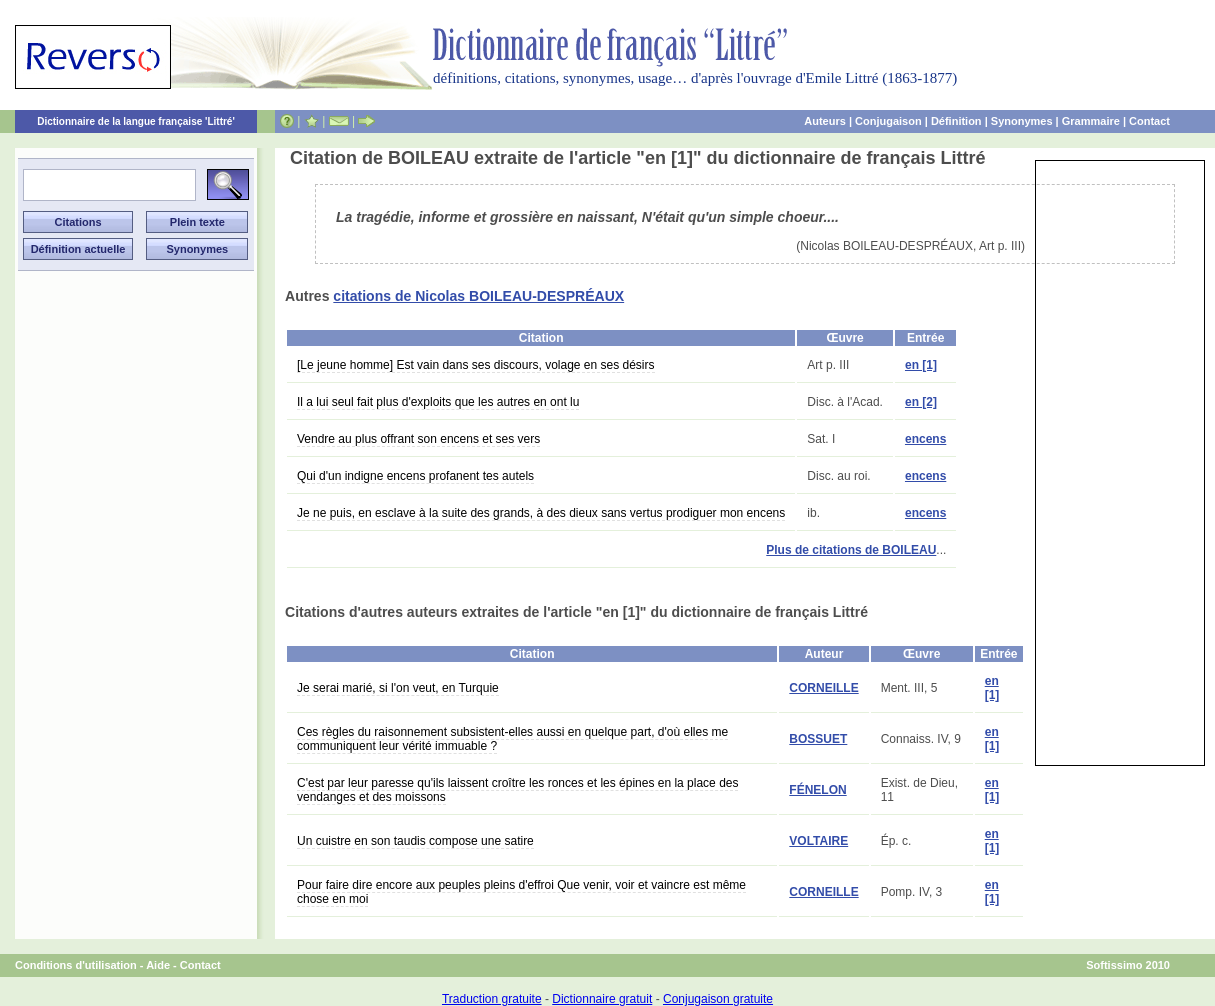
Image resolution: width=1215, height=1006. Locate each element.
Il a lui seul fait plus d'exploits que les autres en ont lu (438, 402)
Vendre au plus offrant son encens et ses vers (418, 439)
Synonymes (1022, 121)
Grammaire (1091, 121)
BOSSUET (818, 739)
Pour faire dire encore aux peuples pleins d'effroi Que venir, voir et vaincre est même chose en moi (521, 892)
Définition (956, 121)
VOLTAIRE (818, 841)
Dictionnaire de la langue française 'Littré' (136, 121)
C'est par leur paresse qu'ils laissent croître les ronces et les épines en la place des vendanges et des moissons (517, 790)
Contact (1149, 121)
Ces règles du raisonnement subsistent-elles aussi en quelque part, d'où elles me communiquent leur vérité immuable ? (512, 739)
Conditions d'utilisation (76, 965)
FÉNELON (817, 790)
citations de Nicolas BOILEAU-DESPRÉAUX (478, 296)
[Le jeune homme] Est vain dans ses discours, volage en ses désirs (476, 365)
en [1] (921, 365)
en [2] (921, 402)
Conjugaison (888, 121)
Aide (158, 965)
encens (925, 439)
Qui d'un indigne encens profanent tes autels (415, 476)
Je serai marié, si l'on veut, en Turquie (398, 688)
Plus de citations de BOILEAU (851, 550)
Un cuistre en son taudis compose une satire (415, 841)
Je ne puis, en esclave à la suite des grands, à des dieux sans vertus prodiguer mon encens (541, 513)
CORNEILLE (823, 688)
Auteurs (825, 121)
